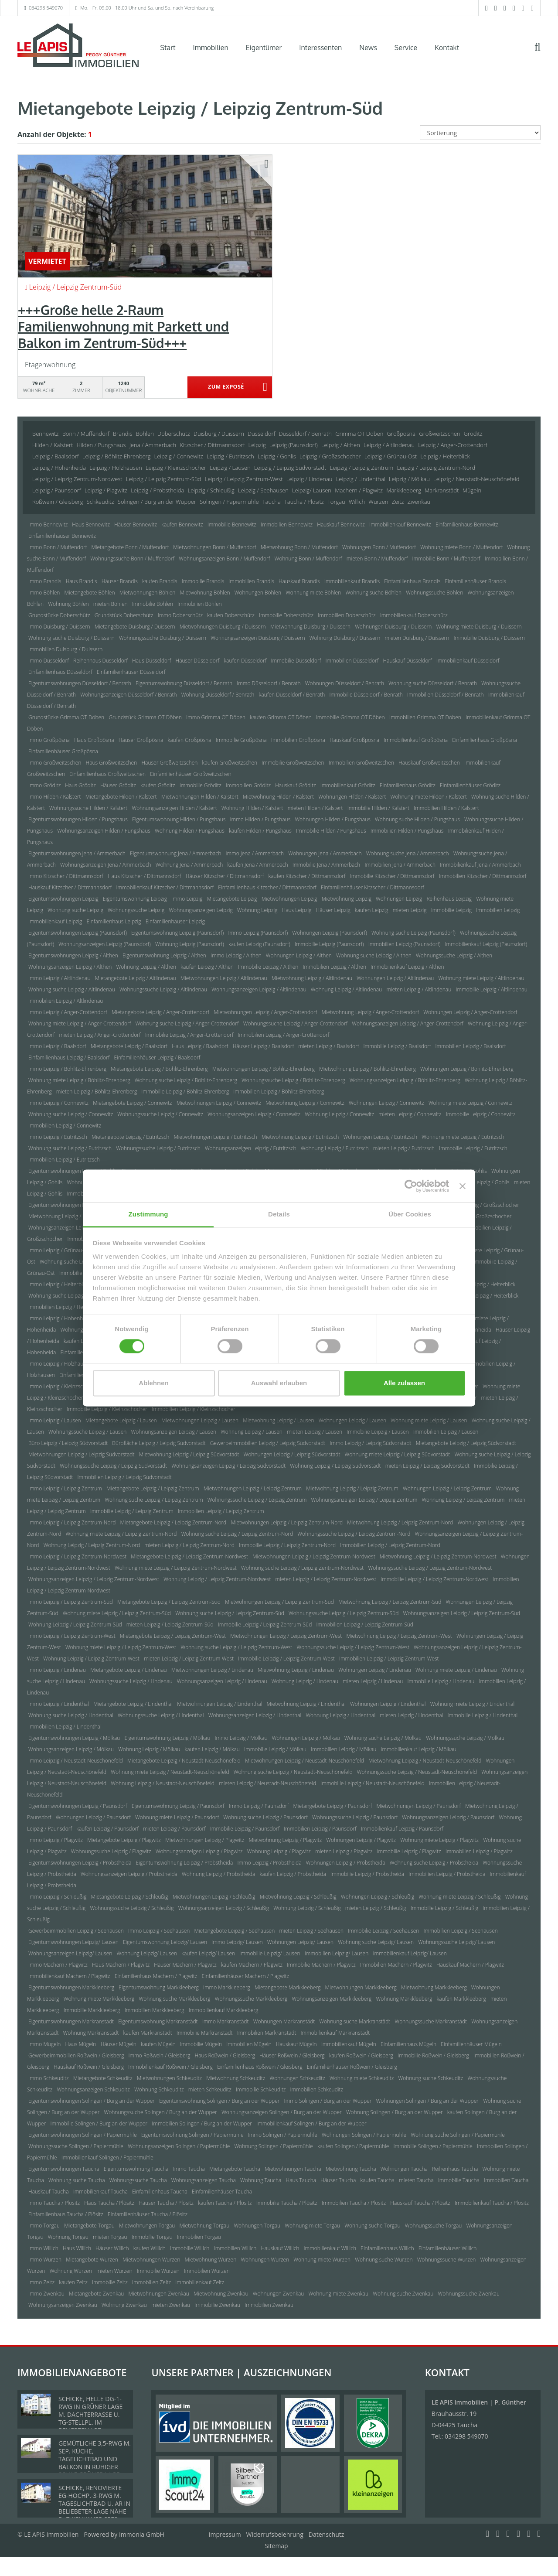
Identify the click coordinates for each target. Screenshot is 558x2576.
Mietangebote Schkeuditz (103, 2078)
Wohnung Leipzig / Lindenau (305, 1681)
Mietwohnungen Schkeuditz (169, 2078)
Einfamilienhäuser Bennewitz (62, 536)
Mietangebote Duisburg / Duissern (135, 626)
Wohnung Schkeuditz (159, 2089)
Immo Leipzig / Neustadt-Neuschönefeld (75, 1760)
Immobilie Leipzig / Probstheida (367, 1874)
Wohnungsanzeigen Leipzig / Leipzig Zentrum (364, 1499)
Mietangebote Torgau (89, 2225)
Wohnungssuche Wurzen (446, 2259)
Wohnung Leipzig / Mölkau (149, 1749)
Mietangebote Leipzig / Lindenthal (133, 1704)
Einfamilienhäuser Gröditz (470, 785)
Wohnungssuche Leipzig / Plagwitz (111, 1851)
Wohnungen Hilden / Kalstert (352, 796)
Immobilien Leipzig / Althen (334, 966)
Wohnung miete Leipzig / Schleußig (459, 1896)
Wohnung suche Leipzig (75, 910)
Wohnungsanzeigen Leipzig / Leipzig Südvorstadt (228, 1465)
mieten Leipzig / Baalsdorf (328, 1046)
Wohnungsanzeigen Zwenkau (62, 2305)
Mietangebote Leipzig (232, 898)
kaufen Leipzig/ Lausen (208, 1953)
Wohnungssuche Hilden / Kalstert (88, 808)
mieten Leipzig (410, 910)
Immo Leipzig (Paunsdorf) (258, 932)
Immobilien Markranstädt (266, 2032)
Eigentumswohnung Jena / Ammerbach (175, 853)
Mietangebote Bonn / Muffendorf (130, 547)
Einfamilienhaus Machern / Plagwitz (156, 1976)
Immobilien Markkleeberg (154, 2010)
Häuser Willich (112, 2248)
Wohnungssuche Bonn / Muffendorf (132, 558)
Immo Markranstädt (225, 2021)
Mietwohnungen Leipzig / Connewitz (219, 1103)
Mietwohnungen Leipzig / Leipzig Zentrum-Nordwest (313, 1556)
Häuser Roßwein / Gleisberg (292, 2055)
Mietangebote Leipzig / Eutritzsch (130, 1137)
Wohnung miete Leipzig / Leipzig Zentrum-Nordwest (176, 1568)
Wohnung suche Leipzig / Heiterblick (70, 1295)
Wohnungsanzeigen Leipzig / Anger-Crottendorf (407, 1023)
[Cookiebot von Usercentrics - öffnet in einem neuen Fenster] (411, 1185)
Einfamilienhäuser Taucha (222, 2191)
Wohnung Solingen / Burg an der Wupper (394, 2112)
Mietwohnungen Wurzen (151, 2259)
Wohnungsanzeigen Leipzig (200, 910)
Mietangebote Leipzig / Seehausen (234, 1930)
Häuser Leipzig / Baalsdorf (263, 1046)
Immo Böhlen (44, 592)
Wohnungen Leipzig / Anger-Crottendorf (470, 1012)
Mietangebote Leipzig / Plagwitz (124, 1840)
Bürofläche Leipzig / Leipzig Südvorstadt (158, 1443)
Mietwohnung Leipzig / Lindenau (296, 1670)
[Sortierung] (480, 132)
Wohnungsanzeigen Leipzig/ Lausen (70, 1953)
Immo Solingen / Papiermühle (282, 2135)
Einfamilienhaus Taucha (159, 2191)
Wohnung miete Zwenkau (338, 2293)
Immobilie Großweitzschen (293, 762)
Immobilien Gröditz (248, 785)
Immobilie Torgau (152, 2237)
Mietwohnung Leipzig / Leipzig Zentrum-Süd (389, 1602)
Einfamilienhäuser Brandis (475, 581)
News (368, 47)
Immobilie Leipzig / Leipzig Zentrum (132, 1511)
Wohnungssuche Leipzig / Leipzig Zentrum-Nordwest (430, 1568)
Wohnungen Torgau (257, 2225)
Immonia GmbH (141, 2534)
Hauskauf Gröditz (295, 785)
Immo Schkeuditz (48, 2078)
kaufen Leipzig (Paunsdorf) (259, 944)
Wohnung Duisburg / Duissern (345, 638)
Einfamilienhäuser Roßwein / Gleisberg (352, 2066)
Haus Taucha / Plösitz (109, 2203)
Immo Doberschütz (180, 615)
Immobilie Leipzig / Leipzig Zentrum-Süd (265, 1624)
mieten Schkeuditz (209, 2089)
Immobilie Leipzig (451, 910)
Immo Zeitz (41, 2282)
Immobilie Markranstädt (205, 2032)
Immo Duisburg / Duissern (59, 626)
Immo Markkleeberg (226, 1987)
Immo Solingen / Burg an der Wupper (328, 2101)
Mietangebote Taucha (234, 2169)
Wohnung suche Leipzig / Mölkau (383, 1738)
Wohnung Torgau (68, 2237)
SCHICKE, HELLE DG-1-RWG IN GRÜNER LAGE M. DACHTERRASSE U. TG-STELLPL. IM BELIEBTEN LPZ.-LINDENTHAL (90, 2418)
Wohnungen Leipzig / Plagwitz (361, 1840)
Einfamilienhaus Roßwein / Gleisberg (260, 2066)
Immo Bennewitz (48, 524)
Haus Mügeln (80, 2044)
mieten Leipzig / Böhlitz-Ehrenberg (96, 1091)
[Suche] (543, 53)
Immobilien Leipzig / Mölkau (343, 1749)
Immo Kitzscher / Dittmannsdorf (65, 876)
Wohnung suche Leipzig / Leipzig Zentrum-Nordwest (302, 1568)
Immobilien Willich (235, 2248)
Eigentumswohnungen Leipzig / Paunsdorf (77, 1806)
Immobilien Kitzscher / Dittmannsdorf (483, 876)
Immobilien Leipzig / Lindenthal (65, 1726)
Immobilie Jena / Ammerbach (327, 864)
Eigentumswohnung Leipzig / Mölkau (168, 1738)
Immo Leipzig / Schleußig (57, 1896)
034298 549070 (46, 7)
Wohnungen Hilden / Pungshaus (332, 819)
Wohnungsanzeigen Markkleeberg (332, 1998)
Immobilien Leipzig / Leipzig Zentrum (221, 1511)
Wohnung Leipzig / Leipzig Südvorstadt (335, 1465)
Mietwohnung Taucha (351, 2169)
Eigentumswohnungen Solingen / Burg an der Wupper (91, 2101)
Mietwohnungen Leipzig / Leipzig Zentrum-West (286, 1636)
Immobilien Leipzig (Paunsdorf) (404, 944)
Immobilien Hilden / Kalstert (446, 808)
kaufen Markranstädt (147, 2032)
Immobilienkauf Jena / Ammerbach (480, 864)
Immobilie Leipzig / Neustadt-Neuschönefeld (372, 1783)
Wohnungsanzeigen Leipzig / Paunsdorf (448, 1817)
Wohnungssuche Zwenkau (469, 2293)
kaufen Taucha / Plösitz (225, 2203)
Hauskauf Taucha (48, 2191)
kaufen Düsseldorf (245, 660)
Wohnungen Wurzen (265, 2259)
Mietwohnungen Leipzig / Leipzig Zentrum (253, 1488)
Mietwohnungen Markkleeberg (361, 1987)
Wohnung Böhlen (68, 604)
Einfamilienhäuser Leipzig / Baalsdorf (157, 1057)
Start (168, 47)
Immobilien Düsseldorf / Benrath (445, 694)
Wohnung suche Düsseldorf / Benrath (432, 683)
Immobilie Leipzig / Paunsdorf (244, 1828)
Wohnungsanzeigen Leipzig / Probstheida (129, 1874)
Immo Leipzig (186, 898)
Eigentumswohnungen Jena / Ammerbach (77, 853)
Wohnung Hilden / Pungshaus (190, 830)
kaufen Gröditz (157, 785)
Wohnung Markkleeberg (404, 1998)
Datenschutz (326, 2534)
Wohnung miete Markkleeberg (99, 1998)
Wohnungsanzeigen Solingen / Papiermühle (179, 2146)
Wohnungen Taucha (404, 2169)
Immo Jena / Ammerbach (254, 853)
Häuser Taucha (338, 2180)
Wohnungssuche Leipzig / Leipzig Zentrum (257, 1499)
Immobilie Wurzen (158, 2271)
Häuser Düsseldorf (198, 660)
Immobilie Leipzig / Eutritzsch (473, 1148)
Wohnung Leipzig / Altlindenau (346, 989)
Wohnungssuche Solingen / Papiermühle (75, 2146)
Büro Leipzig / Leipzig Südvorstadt (68, 1443)
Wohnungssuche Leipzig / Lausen (87, 1431)
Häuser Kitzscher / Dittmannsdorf (225, 876)
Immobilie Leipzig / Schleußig (444, 1908)
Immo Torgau (44, 2225)
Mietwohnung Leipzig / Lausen (278, 1420)
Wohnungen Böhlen (258, 592)
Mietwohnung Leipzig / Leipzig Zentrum (352, 1488)
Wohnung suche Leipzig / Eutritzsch (70, 1148)
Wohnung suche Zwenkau (403, 2293)
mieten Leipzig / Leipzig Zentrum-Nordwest (326, 1579)
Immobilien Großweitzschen (361, 762)
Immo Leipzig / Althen (236, 955)
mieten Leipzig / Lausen (314, 1431)
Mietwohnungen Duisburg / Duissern (223, 626)
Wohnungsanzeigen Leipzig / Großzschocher (80, 1227)
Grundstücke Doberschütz (59, 615)
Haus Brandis (81, 581)
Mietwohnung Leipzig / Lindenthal (306, 1704)
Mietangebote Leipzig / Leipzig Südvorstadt (466, 1443)
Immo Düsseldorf (48, 660)
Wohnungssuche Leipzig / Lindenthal (161, 1715)
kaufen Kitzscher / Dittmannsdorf (306, 876)
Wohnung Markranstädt (91, 2032)
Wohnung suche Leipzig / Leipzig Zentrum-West (236, 1647)
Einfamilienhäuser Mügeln (471, 2044)
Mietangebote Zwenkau (96, 2293)
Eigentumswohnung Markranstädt (157, 2021)
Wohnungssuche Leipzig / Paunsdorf (355, 1817)
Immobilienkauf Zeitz (199, 2282)
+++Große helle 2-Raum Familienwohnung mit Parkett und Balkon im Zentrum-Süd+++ (123, 326)
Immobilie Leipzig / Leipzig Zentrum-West (286, 1658)
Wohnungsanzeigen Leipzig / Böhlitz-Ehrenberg (405, 1080)
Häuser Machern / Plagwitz (185, 1964)
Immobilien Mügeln (248, 2044)
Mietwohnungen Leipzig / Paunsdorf (418, 1806)
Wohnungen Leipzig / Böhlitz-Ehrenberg (467, 1069)
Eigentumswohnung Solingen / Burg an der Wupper (219, 2101)
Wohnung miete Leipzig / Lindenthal (472, 1704)
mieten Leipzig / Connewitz (409, 1114)
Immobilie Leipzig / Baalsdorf (397, 1046)
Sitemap (276, 2546)
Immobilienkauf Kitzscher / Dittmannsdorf (165, 887)
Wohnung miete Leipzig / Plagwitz (439, 1840)
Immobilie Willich (190, 2248)
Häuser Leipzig (333, 910)
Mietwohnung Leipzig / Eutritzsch (300, 1137)
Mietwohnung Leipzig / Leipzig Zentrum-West (399, 1636)
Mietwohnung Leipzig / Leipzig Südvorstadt (189, 1454)
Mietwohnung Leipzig (346, 898)
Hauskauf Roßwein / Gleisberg (89, 2066)
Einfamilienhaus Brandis (412, 581)
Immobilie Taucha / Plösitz (286, 2203)
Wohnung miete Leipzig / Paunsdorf (177, 1817)
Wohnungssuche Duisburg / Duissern (162, 638)
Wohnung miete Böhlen (313, 592)
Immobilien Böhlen (199, 604)
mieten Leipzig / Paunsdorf (174, 1828)
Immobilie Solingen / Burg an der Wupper (99, 2123)
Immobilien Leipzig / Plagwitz (479, 1851)
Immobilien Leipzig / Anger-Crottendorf (283, 1035)
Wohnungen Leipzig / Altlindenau (395, 978)
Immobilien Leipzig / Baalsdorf (470, 1046)
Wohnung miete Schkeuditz (362, 2078)
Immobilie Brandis (203, 581)
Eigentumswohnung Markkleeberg (158, 1987)
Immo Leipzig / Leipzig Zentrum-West (72, 1636)
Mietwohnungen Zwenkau (159, 2293)
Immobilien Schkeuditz (317, 2089)
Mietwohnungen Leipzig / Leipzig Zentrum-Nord (287, 1522)
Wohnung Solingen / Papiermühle (273, 2146)
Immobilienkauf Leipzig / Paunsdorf (402, 1828)
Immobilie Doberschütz (286, 615)
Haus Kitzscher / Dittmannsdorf (144, 876)
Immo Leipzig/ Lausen (237, 1942)
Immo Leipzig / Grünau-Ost (60, 1250)
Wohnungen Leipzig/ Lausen (300, 1942)
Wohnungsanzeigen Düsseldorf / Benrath (128, 694)
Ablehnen (153, 1383)
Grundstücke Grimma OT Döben (66, 717)
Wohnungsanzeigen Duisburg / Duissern (258, 638)
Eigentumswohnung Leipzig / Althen (164, 955)
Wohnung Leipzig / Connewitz (339, 1114)
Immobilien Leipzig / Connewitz (64, 1125)
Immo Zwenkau (46, 2293)
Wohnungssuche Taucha (138, 2180)
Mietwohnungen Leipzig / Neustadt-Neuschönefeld (304, 1760)
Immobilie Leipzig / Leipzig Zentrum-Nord (287, 1545)
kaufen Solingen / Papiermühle (353, 2146)
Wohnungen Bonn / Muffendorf (379, 547)
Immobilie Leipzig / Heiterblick (483, 1295)
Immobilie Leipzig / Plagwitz (409, 1851)
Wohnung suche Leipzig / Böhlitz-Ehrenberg (186, 1080)
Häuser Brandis (120, 581)
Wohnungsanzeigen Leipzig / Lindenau (222, 1681)
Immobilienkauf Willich (330, 2248)
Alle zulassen (404, 1383)
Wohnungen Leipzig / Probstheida (345, 1862)
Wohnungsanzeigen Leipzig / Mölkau (71, 1749)
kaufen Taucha (377, 2180)
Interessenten (320, 47)
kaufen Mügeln (158, 2044)
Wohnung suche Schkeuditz (430, 2078)
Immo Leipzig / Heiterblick (58, 1284)
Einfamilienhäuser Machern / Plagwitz (245, 1976)
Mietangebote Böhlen (90, 592)
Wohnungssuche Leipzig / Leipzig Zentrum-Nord (353, 1533)
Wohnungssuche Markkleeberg (251, 1998)
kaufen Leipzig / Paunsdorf (107, 1828)
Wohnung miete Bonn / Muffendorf (461, 547)
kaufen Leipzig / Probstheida (292, 1874)
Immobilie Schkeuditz (261, 2089)
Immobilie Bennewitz (232, 524)
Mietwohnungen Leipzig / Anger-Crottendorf (265, 1012)
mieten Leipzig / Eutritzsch (404, 1148)
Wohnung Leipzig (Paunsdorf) (189, 944)
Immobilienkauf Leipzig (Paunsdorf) (486, 944)
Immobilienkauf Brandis (352, 581)
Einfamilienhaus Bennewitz (467, 524)
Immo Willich (43, 2248)
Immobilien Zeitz (151, 2282)
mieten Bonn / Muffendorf (377, 558)
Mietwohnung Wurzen (210, 2259)
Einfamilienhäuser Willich (447, 2248)
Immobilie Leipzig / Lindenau (440, 1681)
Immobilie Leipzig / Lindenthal (483, 1715)
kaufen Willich (149, 2248)
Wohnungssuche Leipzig (136, 910)
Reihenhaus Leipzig (449, 898)
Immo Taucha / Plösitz (54, 2203)
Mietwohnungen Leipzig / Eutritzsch (215, 1137)
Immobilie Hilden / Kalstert (378, 808)
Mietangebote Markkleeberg (287, 1987)
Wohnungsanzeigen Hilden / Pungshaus (103, 830)
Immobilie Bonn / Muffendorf (446, 558)
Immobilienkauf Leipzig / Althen (407, 966)
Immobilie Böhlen (152, 604)
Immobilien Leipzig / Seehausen (461, 1930)
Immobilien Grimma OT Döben (425, 717)
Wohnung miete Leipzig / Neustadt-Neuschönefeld (170, 1772)
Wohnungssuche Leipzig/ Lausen (456, 1942)
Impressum (225, 2534)
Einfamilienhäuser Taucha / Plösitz (147, 2214)
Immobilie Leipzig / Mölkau (275, 1749)
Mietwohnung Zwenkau (221, 2293)
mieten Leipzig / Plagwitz (343, 1851)
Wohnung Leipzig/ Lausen (147, 1953)
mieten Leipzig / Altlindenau (418, 989)
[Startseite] (78, 46)
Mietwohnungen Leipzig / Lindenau (212, 1670)
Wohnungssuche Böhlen (434, 592)
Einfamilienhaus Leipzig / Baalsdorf (68, 1057)
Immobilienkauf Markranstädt (335, 2032)
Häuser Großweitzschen (169, 762)
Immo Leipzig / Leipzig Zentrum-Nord (72, 1522)
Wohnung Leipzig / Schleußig (307, 1908)
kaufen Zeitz (73, 2282)
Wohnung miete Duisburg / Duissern (479, 626)
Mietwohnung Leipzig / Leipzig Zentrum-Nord (400, 1522)
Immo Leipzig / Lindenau (57, 1670)
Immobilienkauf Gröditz (347, 785)
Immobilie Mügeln (201, 2044)
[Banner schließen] (462, 1186)
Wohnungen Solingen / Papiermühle (364, 2135)
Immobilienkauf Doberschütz (414, 615)
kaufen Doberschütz (231, 615)
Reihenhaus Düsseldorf (100, 660)
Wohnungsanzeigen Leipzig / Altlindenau (258, 989)
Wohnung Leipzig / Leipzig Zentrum (463, 1499)
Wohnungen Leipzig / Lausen (352, 1420)
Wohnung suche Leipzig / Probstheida (434, 1862)
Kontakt (447, 47)
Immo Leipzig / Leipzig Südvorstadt (371, 1443)
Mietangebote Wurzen (92, 2259)
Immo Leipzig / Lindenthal (58, 1704)
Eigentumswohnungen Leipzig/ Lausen (73, 1942)
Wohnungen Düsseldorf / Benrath (344, 683)
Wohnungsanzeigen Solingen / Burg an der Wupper (281, 2112)
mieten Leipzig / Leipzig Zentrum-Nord (189, 1545)
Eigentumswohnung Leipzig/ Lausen (165, 1942)
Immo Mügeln (44, 2044)
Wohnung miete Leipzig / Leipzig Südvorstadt (397, 1454)
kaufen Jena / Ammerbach (258, 864)
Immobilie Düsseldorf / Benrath (366, 694)
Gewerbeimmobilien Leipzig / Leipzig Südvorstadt (268, 1443)
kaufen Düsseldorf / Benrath (292, 694)
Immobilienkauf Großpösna (416, 740)
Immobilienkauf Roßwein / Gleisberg (170, 2066)
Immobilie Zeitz (110, 2282)
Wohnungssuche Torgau (433, 2225)
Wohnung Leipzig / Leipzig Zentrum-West (91, 1658)
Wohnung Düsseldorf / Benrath (218, 694)
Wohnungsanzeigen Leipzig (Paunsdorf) (104, 944)
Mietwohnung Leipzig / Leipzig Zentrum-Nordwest (438, 1556)
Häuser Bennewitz (135, 524)
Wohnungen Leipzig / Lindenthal (387, 1704)
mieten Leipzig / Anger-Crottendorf (99, 1035)
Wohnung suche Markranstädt (354, 2021)
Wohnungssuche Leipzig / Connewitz (160, 1114)
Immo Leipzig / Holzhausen (60, 1363)
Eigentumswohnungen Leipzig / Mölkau (74, 1738)
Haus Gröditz (80, 785)
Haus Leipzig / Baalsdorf (200, 1046)
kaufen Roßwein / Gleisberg (361, 2055)
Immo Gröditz (44, 785)
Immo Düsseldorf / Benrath (269, 683)
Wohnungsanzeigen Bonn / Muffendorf (224, 558)
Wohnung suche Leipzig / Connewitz (70, 1114)
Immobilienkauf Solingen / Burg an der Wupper (311, 2123)
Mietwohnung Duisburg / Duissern (310, 626)
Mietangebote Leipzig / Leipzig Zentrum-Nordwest (189, 1556)
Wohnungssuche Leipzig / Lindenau (131, 1681)
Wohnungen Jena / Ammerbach (324, 853)
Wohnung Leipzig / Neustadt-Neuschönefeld (162, 1783)
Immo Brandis (44, 581)
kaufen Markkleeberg (461, 1998)
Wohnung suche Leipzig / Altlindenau (71, 989)
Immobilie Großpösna (241, 740)
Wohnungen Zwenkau (278, 2293)
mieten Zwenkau (170, 2305)
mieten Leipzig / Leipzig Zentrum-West (189, 1658)
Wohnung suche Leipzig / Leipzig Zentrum (154, 1499)
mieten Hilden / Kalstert (315, 808)
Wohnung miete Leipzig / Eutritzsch (463, 1137)
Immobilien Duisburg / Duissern (65, 649)
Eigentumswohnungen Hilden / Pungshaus (78, 819)
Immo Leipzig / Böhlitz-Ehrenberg (67, 1069)
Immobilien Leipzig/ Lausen (336, 1953)
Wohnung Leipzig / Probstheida (218, 1874)
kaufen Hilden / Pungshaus (260, 830)
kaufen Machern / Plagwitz (251, 1964)
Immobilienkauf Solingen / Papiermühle (107, 2157)
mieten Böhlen (110, 604)
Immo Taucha (189, 2169)
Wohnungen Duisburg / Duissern (393, 626)
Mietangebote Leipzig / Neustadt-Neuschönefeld (184, 1760)
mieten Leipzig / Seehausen (311, 1930)
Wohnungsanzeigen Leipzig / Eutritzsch (250, 1148)
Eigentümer (264, 47)
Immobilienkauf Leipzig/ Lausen (409, 1953)
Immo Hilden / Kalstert (54, 796)
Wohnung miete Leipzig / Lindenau (456, 1670)
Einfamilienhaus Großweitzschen (107, 774)
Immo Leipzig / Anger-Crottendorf (67, 1012)
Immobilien (210, 47)
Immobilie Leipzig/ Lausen (269, 1953)
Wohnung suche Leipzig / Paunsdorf (265, 1817)
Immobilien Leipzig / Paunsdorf (320, 1828)
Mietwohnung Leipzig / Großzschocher (73, 1216)
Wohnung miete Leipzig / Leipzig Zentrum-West (120, 1647)
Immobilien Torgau (199, 2237)
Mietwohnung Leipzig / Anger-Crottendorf (370, 1012)
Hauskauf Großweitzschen (429, 762)
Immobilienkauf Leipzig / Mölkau (418, 1749)
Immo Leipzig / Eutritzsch (57, 1137)
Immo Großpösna (49, 740)
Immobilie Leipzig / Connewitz (481, 1114)
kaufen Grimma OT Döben (280, 717)
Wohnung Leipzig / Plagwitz (279, 1851)
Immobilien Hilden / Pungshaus (407, 830)
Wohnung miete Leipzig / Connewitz (471, 1103)
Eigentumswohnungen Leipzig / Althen (73, 955)
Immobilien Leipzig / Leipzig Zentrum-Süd (364, 1624)
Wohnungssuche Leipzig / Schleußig (132, 1908)
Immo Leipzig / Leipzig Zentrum (65, 1488)
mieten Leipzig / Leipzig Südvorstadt (427, 1465)
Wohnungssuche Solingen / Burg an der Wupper (160, 2112)
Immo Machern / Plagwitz (58, 1964)
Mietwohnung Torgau (205, 2225)
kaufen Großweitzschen (230, 762)
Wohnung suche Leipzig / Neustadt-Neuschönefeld (293, 1772)
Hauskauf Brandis (299, 581)
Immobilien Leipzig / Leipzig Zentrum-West (389, 1658)
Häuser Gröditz (118, 785)
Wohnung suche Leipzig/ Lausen (376, 1942)
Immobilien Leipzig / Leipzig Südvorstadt (124, 1477)
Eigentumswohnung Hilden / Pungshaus (178, 819)
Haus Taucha (301, 2180)
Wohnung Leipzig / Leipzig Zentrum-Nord (92, 1545)
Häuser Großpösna (141, 740)
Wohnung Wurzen (71, 2271)
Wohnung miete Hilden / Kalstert (429, 796)
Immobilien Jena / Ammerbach (400, 864)
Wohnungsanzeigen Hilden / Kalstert (174, 808)
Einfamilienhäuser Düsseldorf (131, 672)
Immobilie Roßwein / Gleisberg (433, 2055)
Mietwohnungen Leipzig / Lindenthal (219, 1704)
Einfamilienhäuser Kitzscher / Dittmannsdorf (372, 887)
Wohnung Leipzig (257, 910)
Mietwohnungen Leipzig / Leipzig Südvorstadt (81, 1454)
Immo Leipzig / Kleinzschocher (63, 1386)
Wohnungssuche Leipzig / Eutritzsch (158, 1148)
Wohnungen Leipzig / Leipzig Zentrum (447, 1488)
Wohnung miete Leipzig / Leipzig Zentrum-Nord (121, 1533)
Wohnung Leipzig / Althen (146, 966)
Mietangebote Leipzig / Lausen (121, 1420)
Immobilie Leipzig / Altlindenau (491, 989)
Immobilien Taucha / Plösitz (354, 2203)
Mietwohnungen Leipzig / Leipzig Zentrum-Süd (279, 1602)
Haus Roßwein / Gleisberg (225, 2055)
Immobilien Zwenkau (269, 2305)
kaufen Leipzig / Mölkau (212, 1749)
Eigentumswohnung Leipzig (135, 898)
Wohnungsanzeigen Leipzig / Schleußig (223, 1908)
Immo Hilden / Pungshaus (260, 819)
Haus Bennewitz (91, 524)
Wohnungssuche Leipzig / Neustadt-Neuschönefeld (417, 1772)
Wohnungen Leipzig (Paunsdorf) (329, 932)
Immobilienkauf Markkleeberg (224, 2010)
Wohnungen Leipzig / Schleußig (377, 1896)
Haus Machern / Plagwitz (121, 1964)
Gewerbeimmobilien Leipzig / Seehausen (76, 1930)
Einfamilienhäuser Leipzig (175, 921)
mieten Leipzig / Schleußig (375, 1908)
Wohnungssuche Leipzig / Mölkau (465, 1738)
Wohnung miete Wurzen (321, 2259)
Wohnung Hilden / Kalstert (252, 808)
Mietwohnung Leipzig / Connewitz (304, 1103)
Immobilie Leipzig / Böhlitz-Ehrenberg (185, 1091)
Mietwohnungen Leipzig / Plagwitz (204, 1840)
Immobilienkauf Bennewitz (400, 524)
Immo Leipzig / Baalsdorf (57, 1046)
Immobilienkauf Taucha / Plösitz (492, 2203)
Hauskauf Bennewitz (340, 524)
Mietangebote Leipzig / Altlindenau (135, 978)
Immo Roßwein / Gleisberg (160, 2055)
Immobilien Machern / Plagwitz (396, 1964)
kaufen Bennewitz (182, 524)
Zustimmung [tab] (148, 1214)
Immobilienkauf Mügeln (348, 2044)
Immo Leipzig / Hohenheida (60, 1318)
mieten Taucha (416, 2180)
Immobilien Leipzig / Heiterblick (65, 1307)
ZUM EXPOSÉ (226, 388)
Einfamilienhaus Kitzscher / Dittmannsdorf (267, 887)
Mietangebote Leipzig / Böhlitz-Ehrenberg (159, 1069)
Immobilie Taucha (459, 2180)
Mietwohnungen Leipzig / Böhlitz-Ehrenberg (263, 1069)
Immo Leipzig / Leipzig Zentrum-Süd (70, 1602)
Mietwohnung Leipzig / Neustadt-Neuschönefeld (424, 1760)
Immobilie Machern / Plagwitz (321, 1964)
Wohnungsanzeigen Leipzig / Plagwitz (199, 1851)
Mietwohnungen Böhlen (147, 592)
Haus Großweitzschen (111, 762)
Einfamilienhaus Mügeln (408, 2044)
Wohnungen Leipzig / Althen (299, 955)
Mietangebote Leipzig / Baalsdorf (129, 1046)
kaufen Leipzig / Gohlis (483, 1182)
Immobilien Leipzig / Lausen (446, 1431)
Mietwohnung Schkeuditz (235, 2078)
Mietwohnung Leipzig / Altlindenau (312, 978)
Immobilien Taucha (506, 2180)
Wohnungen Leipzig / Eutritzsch (380, 1137)
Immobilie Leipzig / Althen (268, 966)
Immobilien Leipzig (498, 910)
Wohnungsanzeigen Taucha (203, 2180)
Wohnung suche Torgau (372, 2225)
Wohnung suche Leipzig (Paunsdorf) (413, 932)
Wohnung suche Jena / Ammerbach (407, 853)
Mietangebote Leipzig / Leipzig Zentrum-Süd (169, 1602)
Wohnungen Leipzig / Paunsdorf (93, 1817)
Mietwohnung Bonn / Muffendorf (299, 547)
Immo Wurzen (44, 2259)
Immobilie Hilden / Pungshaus (331, 830)
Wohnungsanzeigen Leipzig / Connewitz (254, 1114)
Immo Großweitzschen (54, 762)
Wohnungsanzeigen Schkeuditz (93, 2089)
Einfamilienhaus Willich (387, 2248)
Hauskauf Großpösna (354, 740)
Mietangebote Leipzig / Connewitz (132, 1103)
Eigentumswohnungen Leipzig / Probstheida (79, 1862)
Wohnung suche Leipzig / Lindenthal (70, 1715)
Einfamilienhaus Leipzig (113, 921)
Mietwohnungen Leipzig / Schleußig (214, 1896)
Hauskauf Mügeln (296, 2044)
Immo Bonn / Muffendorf (57, 547)
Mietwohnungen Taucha (293, 2169)
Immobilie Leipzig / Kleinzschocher (107, 1409)
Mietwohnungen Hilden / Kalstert (199, 796)
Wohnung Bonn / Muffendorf (308, 558)
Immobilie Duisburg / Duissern (488, 638)
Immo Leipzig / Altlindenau (59, 978)
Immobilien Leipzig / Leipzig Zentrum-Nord (390, 1545)
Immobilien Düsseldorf (351, 660)
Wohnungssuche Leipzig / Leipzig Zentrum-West (353, 1647)
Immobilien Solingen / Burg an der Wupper (202, 2123)
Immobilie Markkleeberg (92, 2010)
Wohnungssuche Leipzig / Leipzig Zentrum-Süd (343, 1613)
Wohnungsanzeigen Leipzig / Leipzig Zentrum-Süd (461, 1613)
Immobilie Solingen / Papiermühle (433, 2146)
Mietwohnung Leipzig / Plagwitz (285, 1840)
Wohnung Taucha (260, 2180)
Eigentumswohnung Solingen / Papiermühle (192, 2135)
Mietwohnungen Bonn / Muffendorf (214, 547)
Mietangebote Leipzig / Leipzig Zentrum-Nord (173, 1522)
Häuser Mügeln (118, 2044)
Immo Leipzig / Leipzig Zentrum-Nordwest (77, 1556)
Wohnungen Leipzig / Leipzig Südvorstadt (292, 1454)
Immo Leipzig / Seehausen (159, 1930)
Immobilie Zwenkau (217, 2305)
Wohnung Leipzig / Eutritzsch (335, 1148)
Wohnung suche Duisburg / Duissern (71, 638)
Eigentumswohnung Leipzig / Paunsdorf (178, 1806)
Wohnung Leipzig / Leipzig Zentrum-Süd (75, 1624)
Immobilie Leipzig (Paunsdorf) (329, 944)
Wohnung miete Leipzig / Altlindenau (481, 978)
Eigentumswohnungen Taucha (63, 2169)
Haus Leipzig (297, 910)
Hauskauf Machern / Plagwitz (470, 1964)
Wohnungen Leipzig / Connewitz (386, 1103)
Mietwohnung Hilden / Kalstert (278, 796)
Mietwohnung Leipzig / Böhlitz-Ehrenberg (367, 1069)
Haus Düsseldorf (151, 660)
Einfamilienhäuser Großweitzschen (190, 774)
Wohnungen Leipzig (399, 898)
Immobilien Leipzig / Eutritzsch (64, 1159)
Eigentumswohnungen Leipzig (63, 898)
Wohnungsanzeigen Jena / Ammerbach (105, 864)
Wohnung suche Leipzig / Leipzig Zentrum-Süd (229, 1613)
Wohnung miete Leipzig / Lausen (429, 1420)
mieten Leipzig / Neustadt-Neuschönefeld (267, 1783)
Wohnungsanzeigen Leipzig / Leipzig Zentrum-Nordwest (93, 1579)
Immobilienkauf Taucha (100, 2191)
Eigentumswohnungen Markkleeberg (71, 1987)
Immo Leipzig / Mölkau (240, 1738)
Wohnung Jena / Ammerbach (189, 864)
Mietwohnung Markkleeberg (434, 1987)
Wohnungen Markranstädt (284, 2021)
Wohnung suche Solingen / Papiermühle (458, 2135)
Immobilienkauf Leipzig (55, 921)
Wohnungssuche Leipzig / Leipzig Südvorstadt (113, 1465)
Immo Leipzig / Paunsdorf (259, 1806)
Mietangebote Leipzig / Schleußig (129, 1896)
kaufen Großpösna (189, 740)
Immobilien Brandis (251, 581)
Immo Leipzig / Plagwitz (55, 1840)
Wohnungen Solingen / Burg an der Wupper (427, 2101)
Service (406, 47)
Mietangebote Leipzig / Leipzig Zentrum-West (173, 1636)
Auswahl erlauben (279, 1383)
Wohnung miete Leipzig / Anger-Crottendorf (79, 1023)
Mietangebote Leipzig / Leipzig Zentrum (152, 1488)
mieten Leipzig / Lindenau (373, 1681)
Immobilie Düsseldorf (296, 660)
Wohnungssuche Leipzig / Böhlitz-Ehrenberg (293, 1080)
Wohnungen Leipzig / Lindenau (374, 1670)
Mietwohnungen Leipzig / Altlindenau (223, 978)
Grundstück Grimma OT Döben (145, 717)
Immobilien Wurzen (207, 2271)
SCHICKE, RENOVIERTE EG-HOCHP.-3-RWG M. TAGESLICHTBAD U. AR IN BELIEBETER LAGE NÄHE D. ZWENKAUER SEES (94, 2503)
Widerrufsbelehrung (274, 2534)
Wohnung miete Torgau (312, 2225)
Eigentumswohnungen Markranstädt (71, 2021)
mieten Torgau (110, 2237)
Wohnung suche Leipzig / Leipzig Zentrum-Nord (237, 1533)
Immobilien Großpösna (298, 740)
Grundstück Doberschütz (124, 615)
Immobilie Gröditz (200, 785)
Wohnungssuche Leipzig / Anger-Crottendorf (295, 1023)
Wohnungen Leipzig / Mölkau (306, 1738)
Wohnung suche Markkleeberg (174, 1998)
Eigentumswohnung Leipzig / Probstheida (184, 1862)
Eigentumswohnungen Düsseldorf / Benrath (79, 683)
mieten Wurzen (114, 2271)
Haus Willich (77, 2248)
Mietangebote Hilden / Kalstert (121, 796)
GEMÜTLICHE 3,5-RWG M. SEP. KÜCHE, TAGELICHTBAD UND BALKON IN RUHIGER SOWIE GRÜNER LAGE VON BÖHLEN (94, 2463)
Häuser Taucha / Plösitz (166, 2203)
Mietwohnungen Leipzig (289, 898)
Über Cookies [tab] (409, 1214)
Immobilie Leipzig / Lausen (378, 1431)
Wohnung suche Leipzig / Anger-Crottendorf (187, 1023)
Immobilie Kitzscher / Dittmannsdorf (392, 876)
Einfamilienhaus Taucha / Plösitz (65, 2214)
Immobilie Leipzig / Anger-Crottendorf (189, 1035)
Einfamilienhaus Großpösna (484, 740)
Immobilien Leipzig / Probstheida (446, 1874)
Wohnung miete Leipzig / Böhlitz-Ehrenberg (79, 1080)
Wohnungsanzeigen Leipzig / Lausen (173, 1431)
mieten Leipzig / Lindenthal (411, 1715)
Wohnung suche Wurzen (383, 2259)
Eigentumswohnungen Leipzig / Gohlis (73, 1171)
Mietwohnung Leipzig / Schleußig (298, 1896)
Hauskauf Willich (280, 2248)
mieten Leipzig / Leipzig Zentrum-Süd (170, 1624)
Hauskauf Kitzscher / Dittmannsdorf (70, 887)
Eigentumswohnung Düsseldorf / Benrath (184, 683)
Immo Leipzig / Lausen (54, 1420)
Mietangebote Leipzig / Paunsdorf (332, 1806)
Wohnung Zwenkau (124, 2305)
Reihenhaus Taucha (455, 2169)
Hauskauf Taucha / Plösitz (420, 2203)
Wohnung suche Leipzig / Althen (374, 955)
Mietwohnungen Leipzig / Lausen (199, 1420)
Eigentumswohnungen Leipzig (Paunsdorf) (77, 932)
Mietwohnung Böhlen (205, 592)
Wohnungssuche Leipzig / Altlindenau (163, 989)
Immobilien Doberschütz (346, 615)
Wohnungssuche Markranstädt (431, 2021)
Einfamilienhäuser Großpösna (63, 751)
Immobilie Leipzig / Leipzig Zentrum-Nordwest (434, 1579)
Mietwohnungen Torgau (147, 2225)
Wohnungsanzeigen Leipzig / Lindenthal (255, 1715)
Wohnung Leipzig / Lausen (251, 1431)
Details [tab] (279, 1214)
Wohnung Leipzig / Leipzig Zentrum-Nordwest (217, 1579)
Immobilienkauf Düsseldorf (468, 660)
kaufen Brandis (159, 581)
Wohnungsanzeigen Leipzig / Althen (70, 966)
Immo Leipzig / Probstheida (269, 1862)
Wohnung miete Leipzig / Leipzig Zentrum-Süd (117, 1613)
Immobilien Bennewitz (287, 524)
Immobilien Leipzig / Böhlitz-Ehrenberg (278, 1091)
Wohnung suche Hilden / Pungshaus (417, 819)
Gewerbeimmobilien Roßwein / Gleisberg (76, 2055)
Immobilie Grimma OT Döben (350, 717)
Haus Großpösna (94, 740)
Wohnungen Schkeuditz (297, 2078)
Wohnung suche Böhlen (373, 592)
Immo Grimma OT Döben (215, 717)
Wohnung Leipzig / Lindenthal (340, 1715)
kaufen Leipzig (371, 910)
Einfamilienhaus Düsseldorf (60, 672)
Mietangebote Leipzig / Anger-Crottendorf (160, 1012)
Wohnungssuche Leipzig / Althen (454, 955)
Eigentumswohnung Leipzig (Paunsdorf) (177, 932)
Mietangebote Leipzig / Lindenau (128, 1670)
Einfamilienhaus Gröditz (408, 785)
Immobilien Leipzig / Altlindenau (65, 1000)
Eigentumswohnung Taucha (136, 2169)
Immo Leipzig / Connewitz (58, 1103)
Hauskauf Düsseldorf (407, 660)
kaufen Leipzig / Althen (207, 966)
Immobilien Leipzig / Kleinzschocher (193, 1409)
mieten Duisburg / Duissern (416, 638)
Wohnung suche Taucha (76, 2180)
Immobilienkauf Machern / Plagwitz (69, 1976)
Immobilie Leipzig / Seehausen (383, 1930)
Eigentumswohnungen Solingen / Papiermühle (82, 2135)
